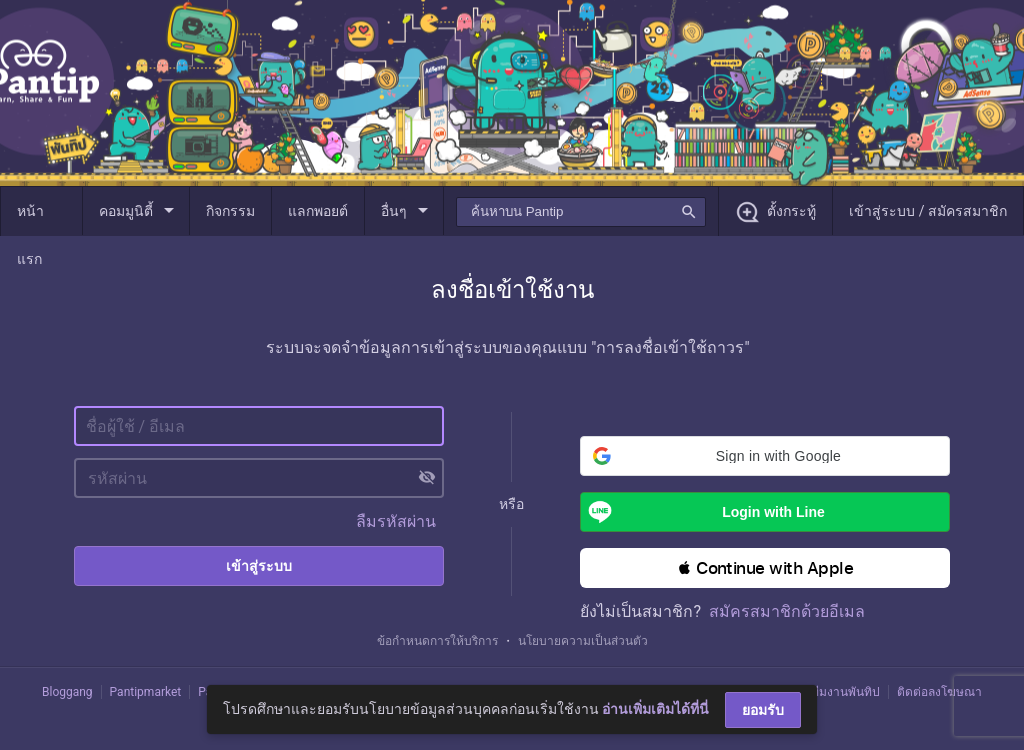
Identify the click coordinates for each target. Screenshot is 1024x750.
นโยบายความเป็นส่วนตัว (583, 641)
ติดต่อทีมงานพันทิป (830, 692)
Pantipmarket (146, 692)
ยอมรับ (763, 710)
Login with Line (702, 512)
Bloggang (67, 692)
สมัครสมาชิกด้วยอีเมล (787, 611)
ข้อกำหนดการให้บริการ (437, 641)
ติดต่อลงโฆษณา (939, 692)
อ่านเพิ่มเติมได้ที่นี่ (655, 709)
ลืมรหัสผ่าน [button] (396, 521)
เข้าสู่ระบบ (259, 566)
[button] (765, 456)
